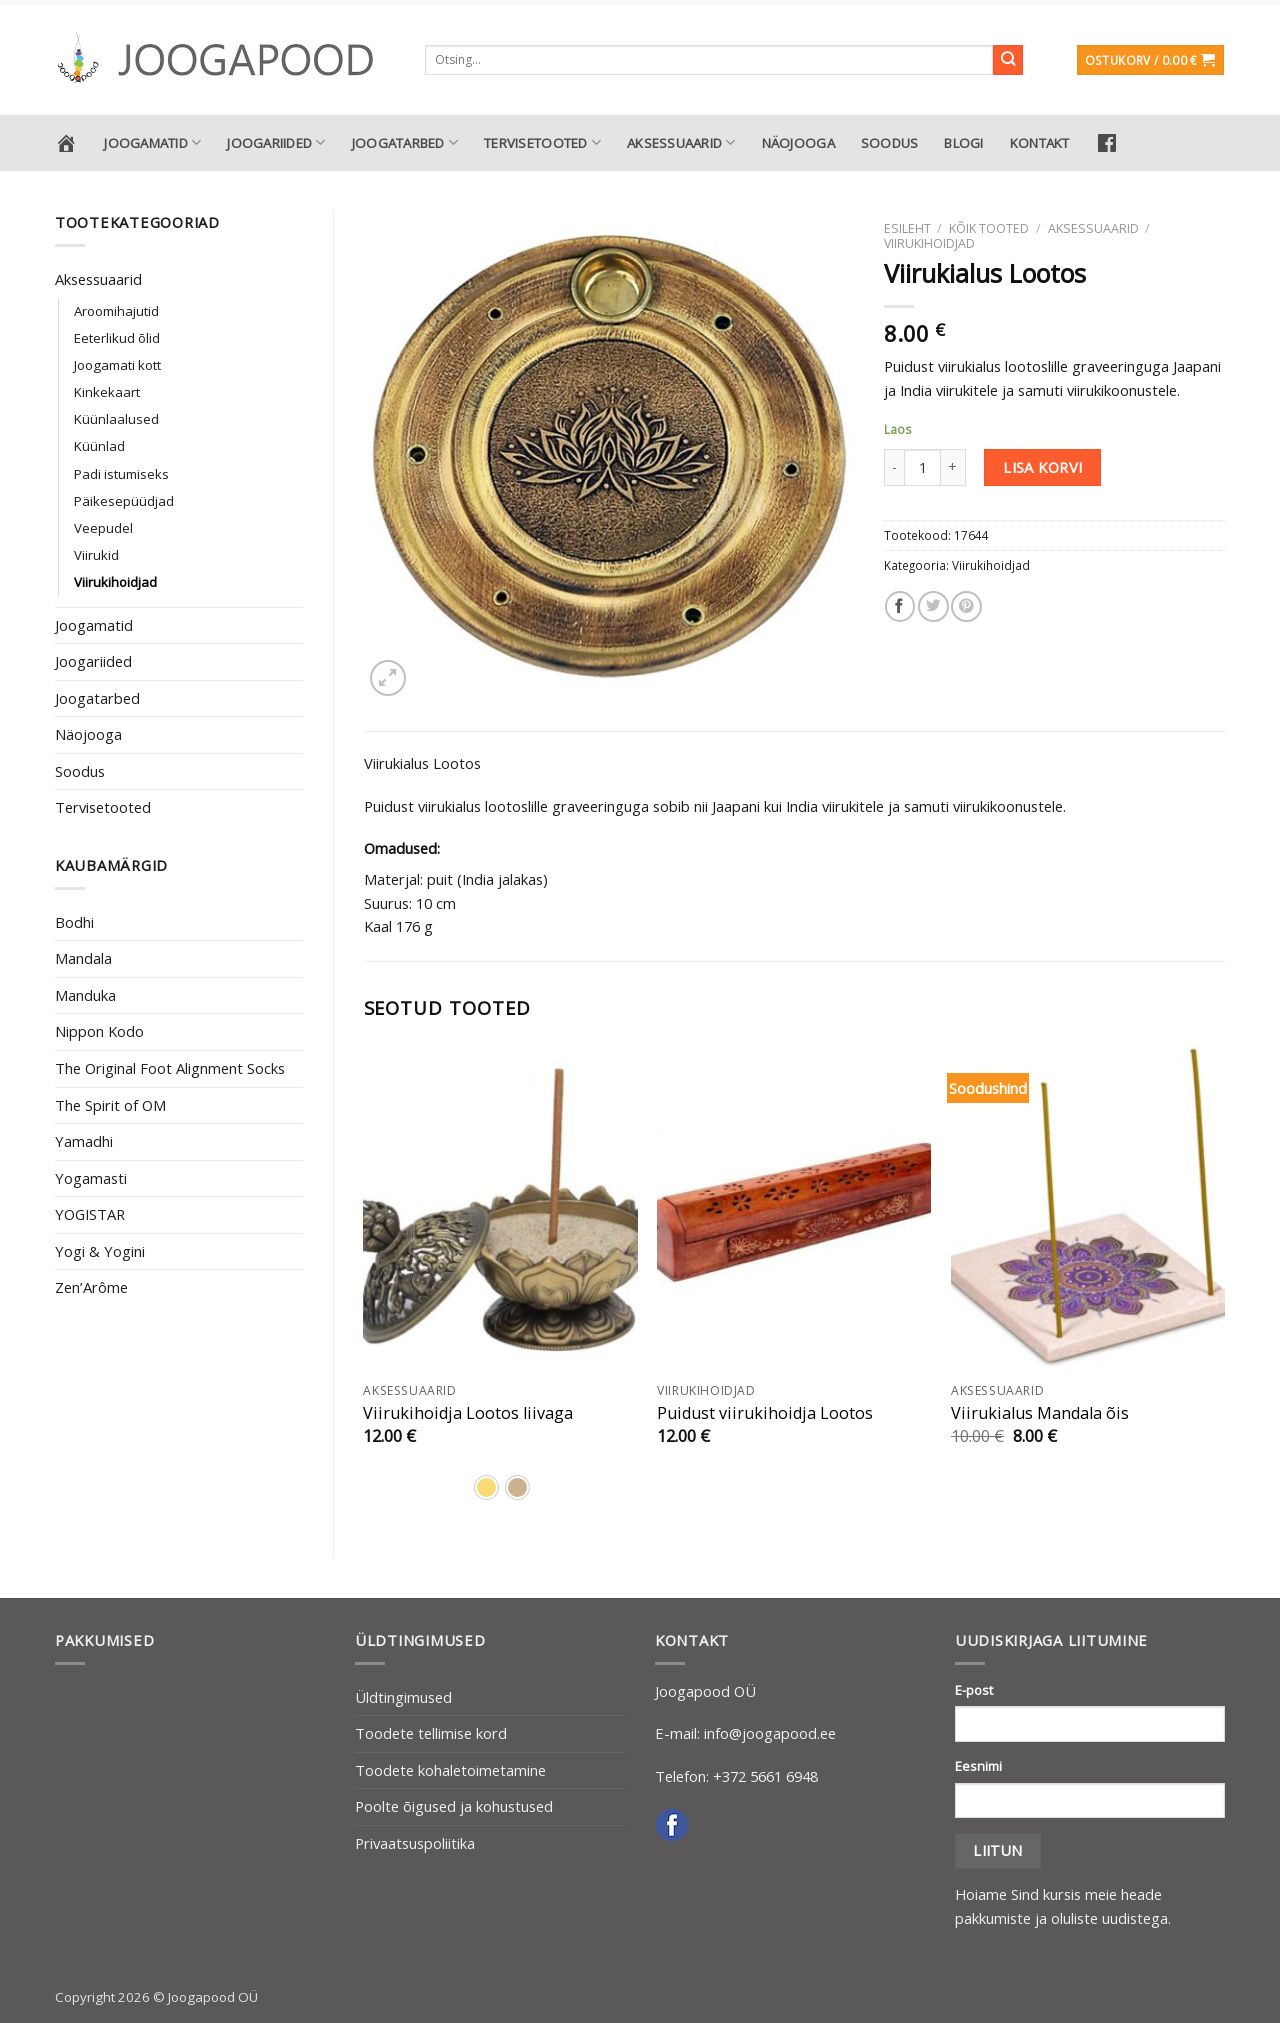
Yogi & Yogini (100, 1251)
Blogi (963, 143)
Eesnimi (978, 1766)
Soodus (890, 143)
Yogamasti (91, 1178)
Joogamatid (152, 142)
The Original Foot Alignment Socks (170, 1068)
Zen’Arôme (91, 1287)
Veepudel (103, 528)
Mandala (83, 958)
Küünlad (99, 446)
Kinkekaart (107, 392)
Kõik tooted (989, 228)
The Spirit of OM (110, 1105)
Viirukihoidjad (115, 582)
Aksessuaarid (681, 142)
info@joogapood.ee (770, 1733)
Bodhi (74, 922)
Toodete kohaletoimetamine (450, 1770)
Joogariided (276, 142)
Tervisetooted (542, 142)
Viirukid (96, 555)
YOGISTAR (90, 1214)
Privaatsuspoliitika (415, 1843)
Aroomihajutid (116, 311)
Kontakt (1040, 143)
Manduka (85, 995)
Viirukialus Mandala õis (1040, 1413)
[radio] (486, 1487)
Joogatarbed (405, 142)
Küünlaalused (116, 419)
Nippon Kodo (99, 1031)
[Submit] (1008, 60)
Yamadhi (84, 1141)
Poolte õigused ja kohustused (454, 1806)
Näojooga (798, 143)
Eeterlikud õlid (117, 338)
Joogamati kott (117, 365)
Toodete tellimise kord (431, 1733)
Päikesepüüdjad (124, 501)
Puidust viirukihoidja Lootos (765, 1413)
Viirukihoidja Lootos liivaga (468, 1413)
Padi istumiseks (121, 474)
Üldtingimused (403, 1697)
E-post (974, 1690)
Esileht (907, 228)
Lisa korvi (1042, 467)
